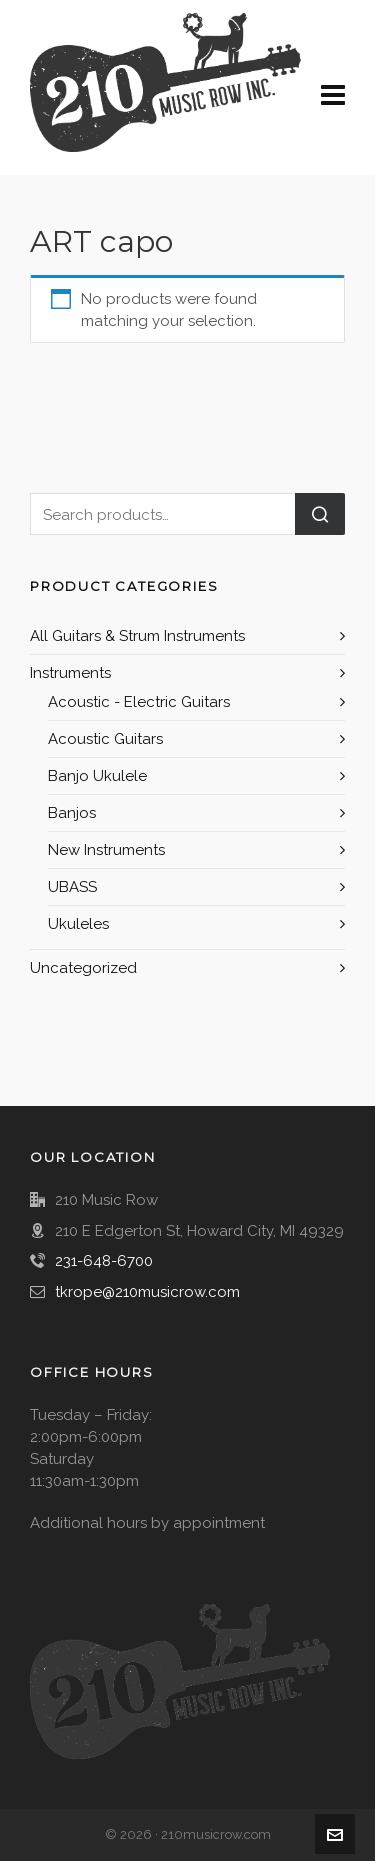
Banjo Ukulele (97, 776)
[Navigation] (333, 95)
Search (320, 514)
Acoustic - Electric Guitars (139, 702)
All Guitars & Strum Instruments (137, 636)
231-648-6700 (104, 1261)
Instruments (70, 673)
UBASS (72, 887)
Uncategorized (83, 968)
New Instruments (106, 850)
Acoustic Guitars (105, 739)
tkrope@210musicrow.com (147, 1292)
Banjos (72, 813)
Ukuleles (78, 924)
